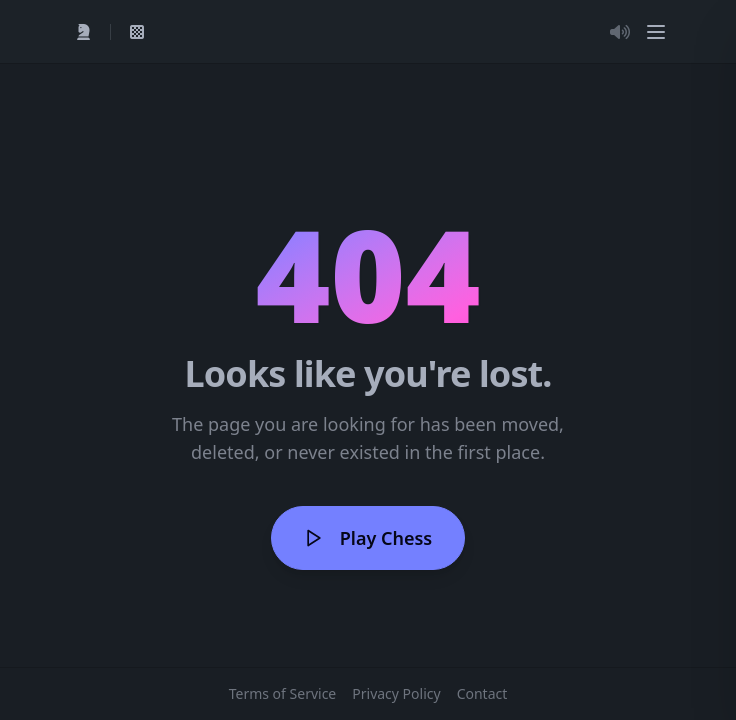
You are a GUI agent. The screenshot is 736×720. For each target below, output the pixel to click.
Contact (482, 693)
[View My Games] (137, 32)
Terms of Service (283, 693)
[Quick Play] (84, 32)
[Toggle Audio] (620, 32)
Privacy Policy (396, 693)
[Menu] (656, 32)
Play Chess (368, 538)
